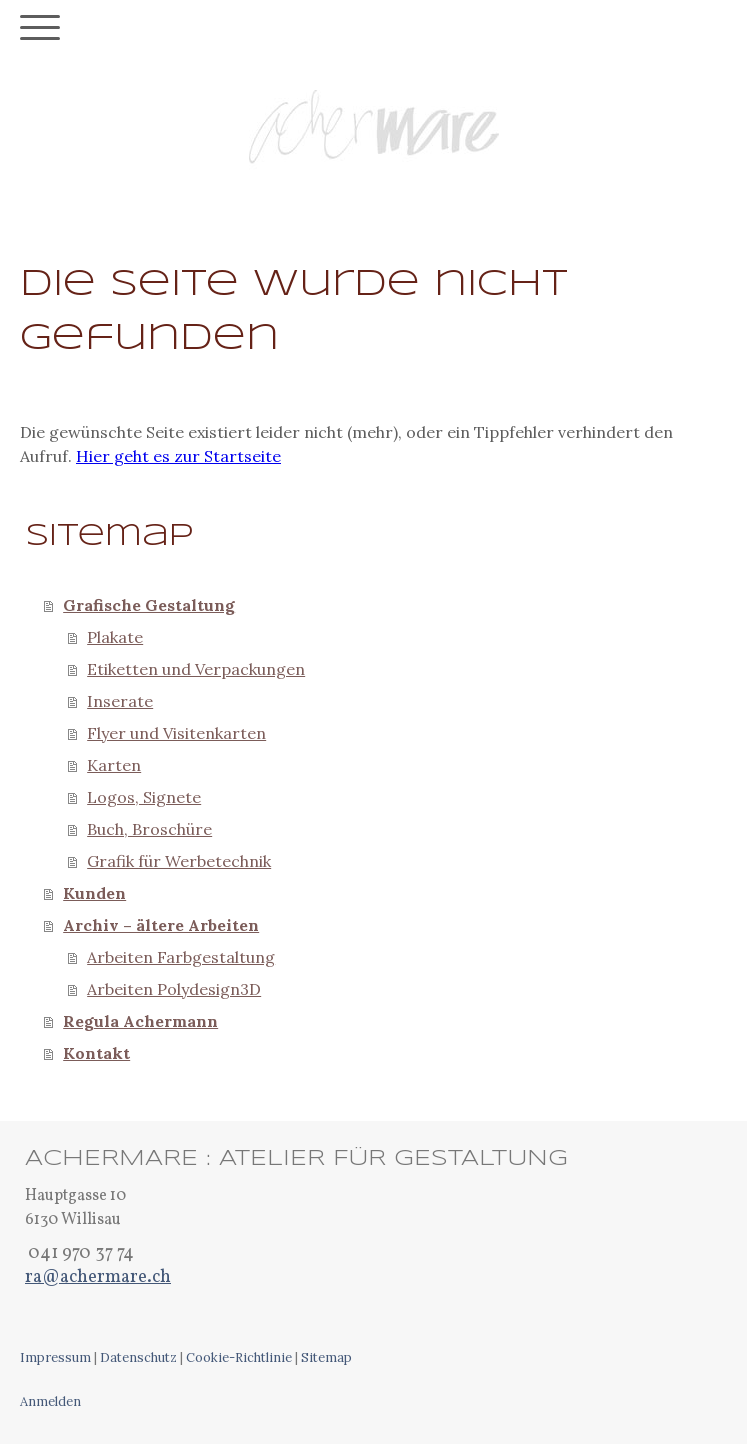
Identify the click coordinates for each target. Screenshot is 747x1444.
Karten (114, 765)
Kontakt (96, 1053)
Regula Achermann (140, 1021)
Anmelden (50, 1401)
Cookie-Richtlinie (239, 1357)
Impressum (55, 1357)
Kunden (94, 893)
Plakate (115, 637)
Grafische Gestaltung (149, 605)
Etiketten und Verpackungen (196, 669)
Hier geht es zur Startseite (178, 456)
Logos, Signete (144, 797)
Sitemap (326, 1357)
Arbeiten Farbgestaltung (181, 957)
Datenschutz (138, 1357)
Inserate (120, 701)
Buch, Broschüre (149, 829)
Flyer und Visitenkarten (176, 733)
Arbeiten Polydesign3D (174, 989)
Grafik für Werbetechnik (179, 861)
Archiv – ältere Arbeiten (161, 925)
